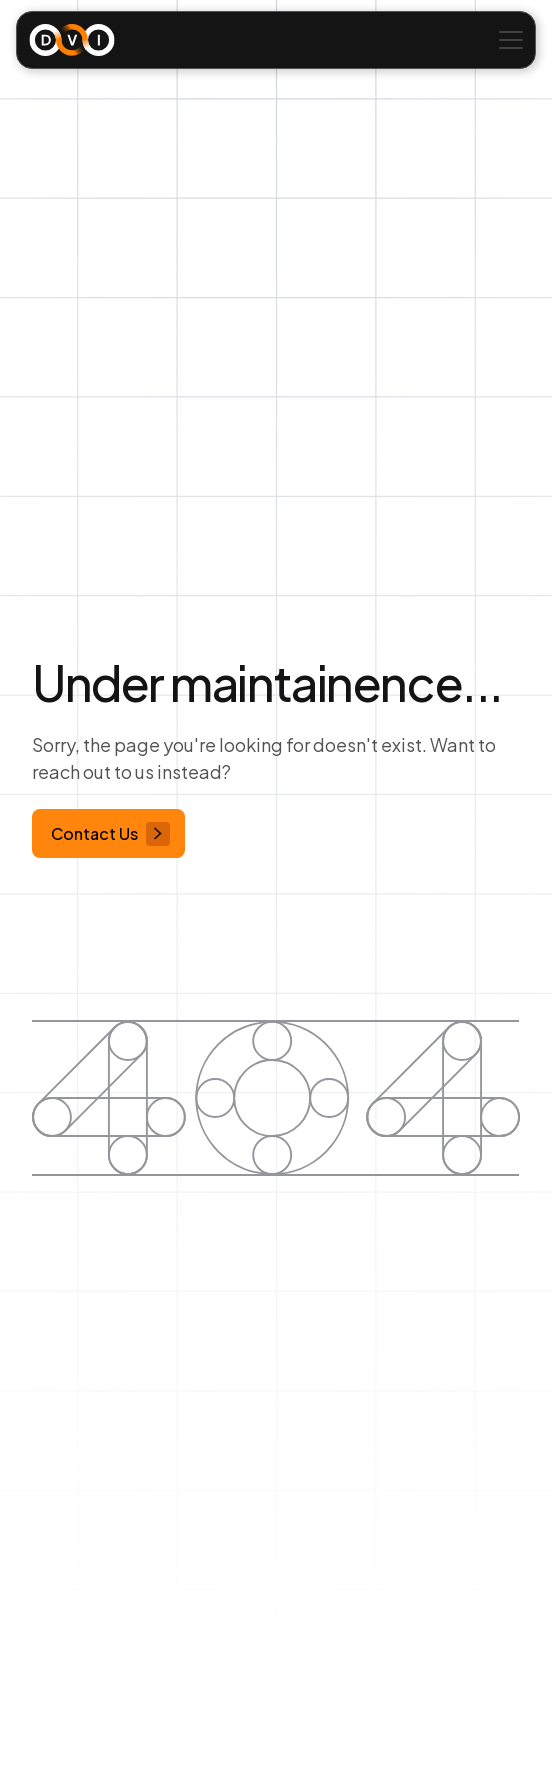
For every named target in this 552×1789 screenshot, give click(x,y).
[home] (72, 40)
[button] (507, 40)
